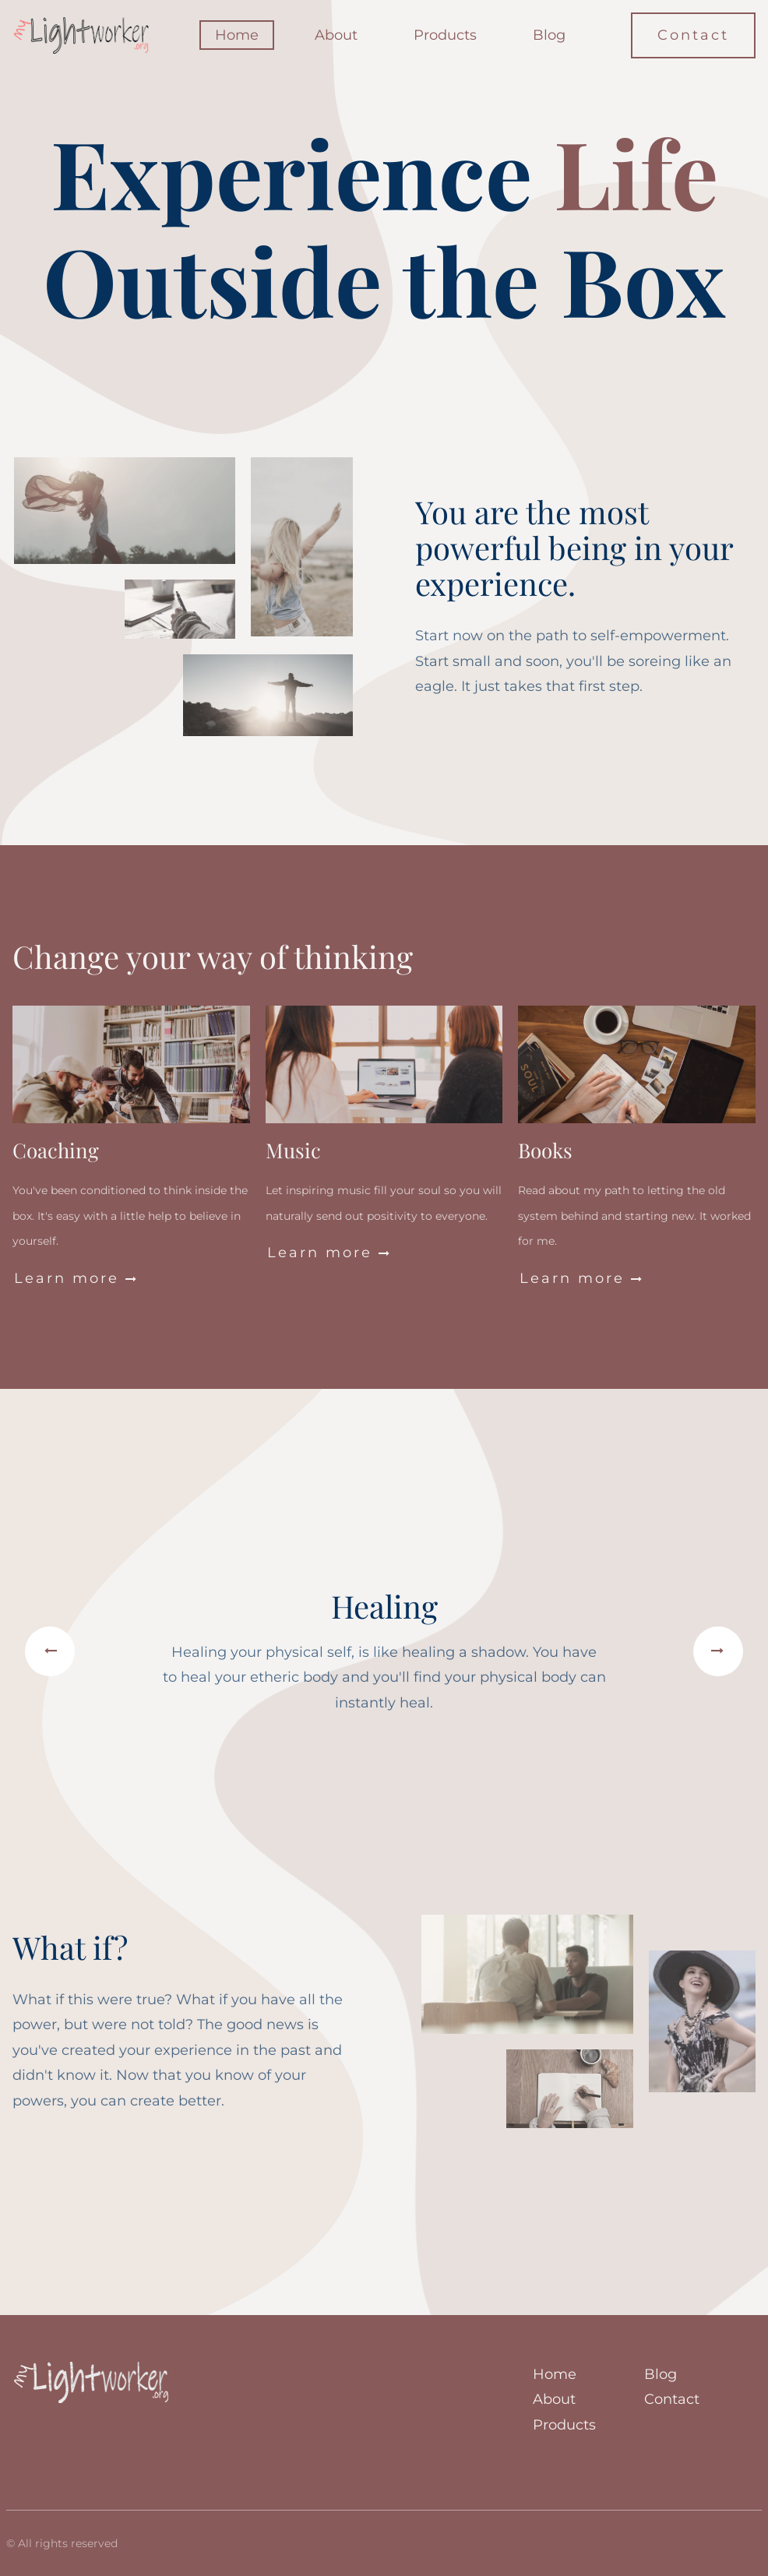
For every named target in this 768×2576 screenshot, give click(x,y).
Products (445, 35)
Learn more (76, 1278)
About (336, 35)
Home (237, 35)
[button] (50, 1652)
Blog (549, 35)
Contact (693, 35)
